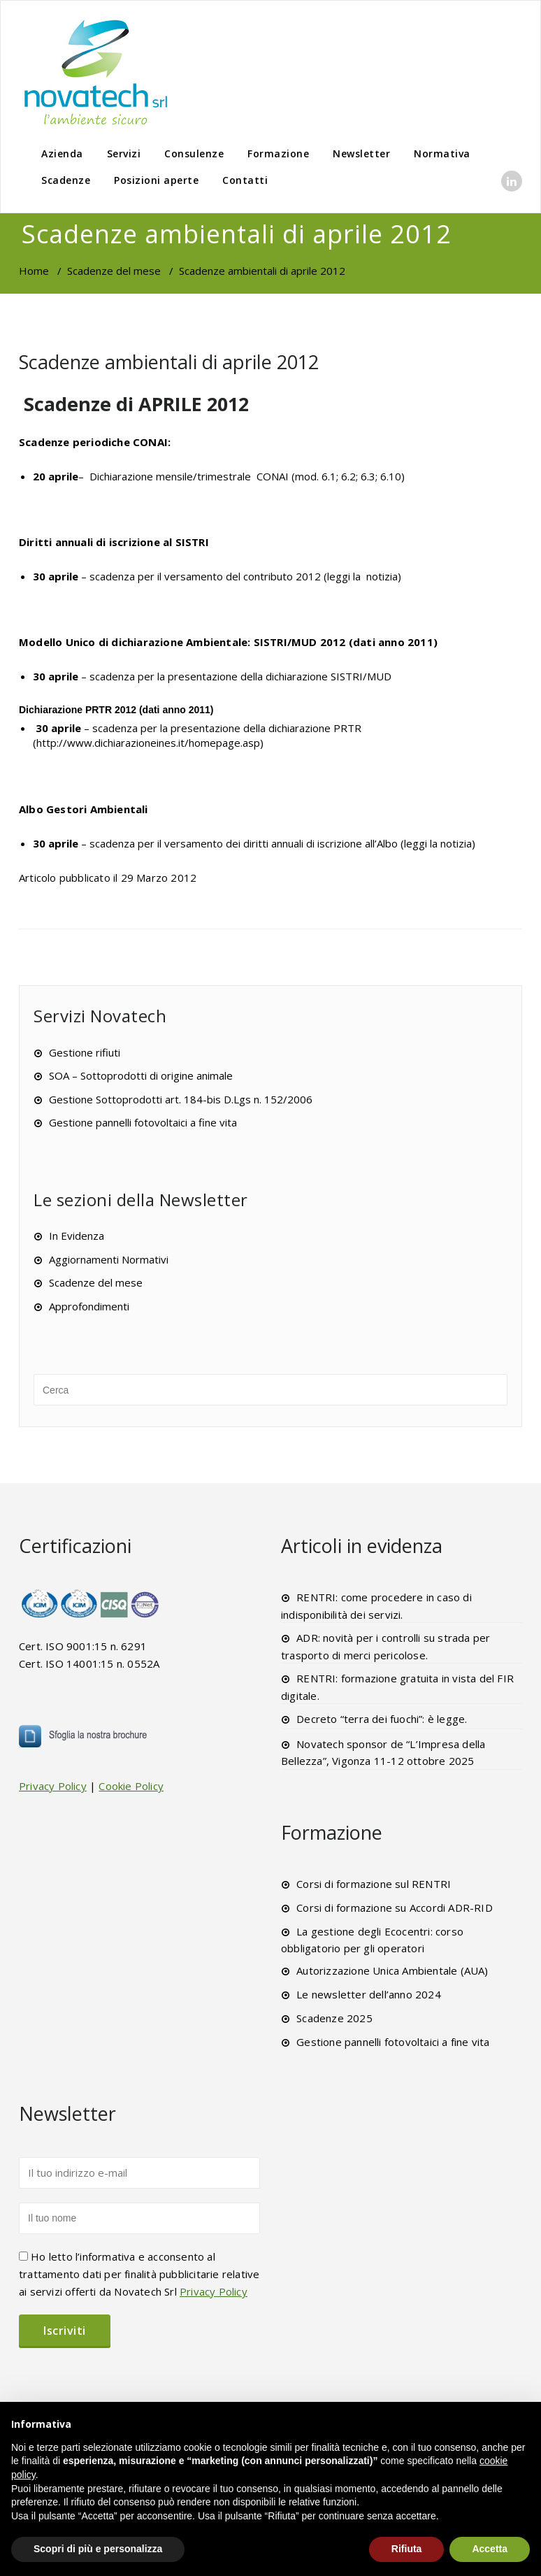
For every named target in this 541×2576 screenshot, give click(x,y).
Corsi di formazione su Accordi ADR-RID (394, 1908)
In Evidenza (76, 1236)
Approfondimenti (89, 1306)
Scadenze (65, 180)
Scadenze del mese (114, 271)
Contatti (245, 180)
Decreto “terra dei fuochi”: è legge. (381, 1719)
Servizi (124, 153)
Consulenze (194, 153)
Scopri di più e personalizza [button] (98, 2548)
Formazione (278, 153)
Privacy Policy (53, 1786)
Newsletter (361, 153)
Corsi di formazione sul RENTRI (373, 1884)
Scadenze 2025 (334, 2018)
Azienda (62, 153)
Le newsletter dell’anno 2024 (368, 1994)
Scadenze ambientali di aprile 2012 (169, 362)
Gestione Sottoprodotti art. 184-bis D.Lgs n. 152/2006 (180, 1099)
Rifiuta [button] (406, 2548)
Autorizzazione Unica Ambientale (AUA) (392, 1970)
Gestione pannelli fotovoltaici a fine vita (143, 1122)
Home (34, 271)
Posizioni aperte (156, 180)
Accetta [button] (489, 2548)
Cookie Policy (131, 1786)
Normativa (442, 153)
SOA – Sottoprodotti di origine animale (141, 1075)
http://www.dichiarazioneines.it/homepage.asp (148, 743)
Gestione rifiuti (84, 1052)
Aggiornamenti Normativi (108, 1259)
